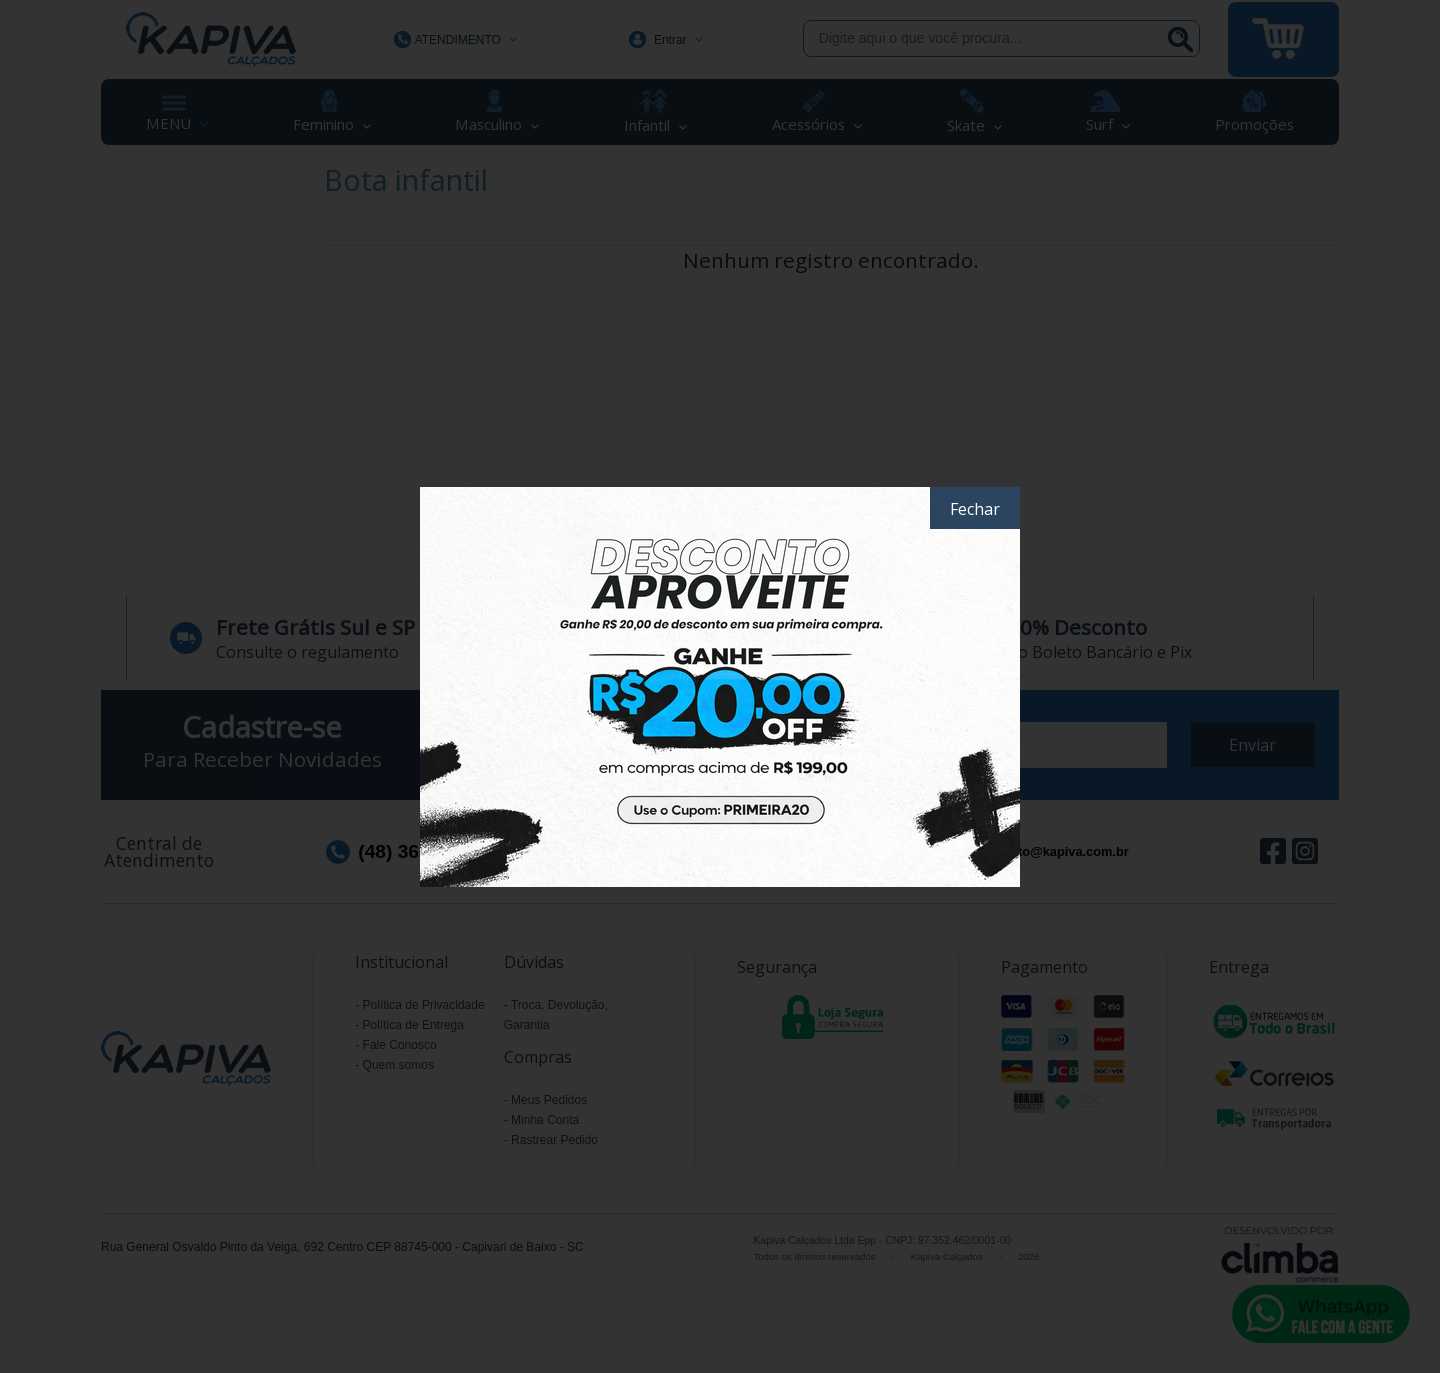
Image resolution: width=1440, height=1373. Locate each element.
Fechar (975, 509)
